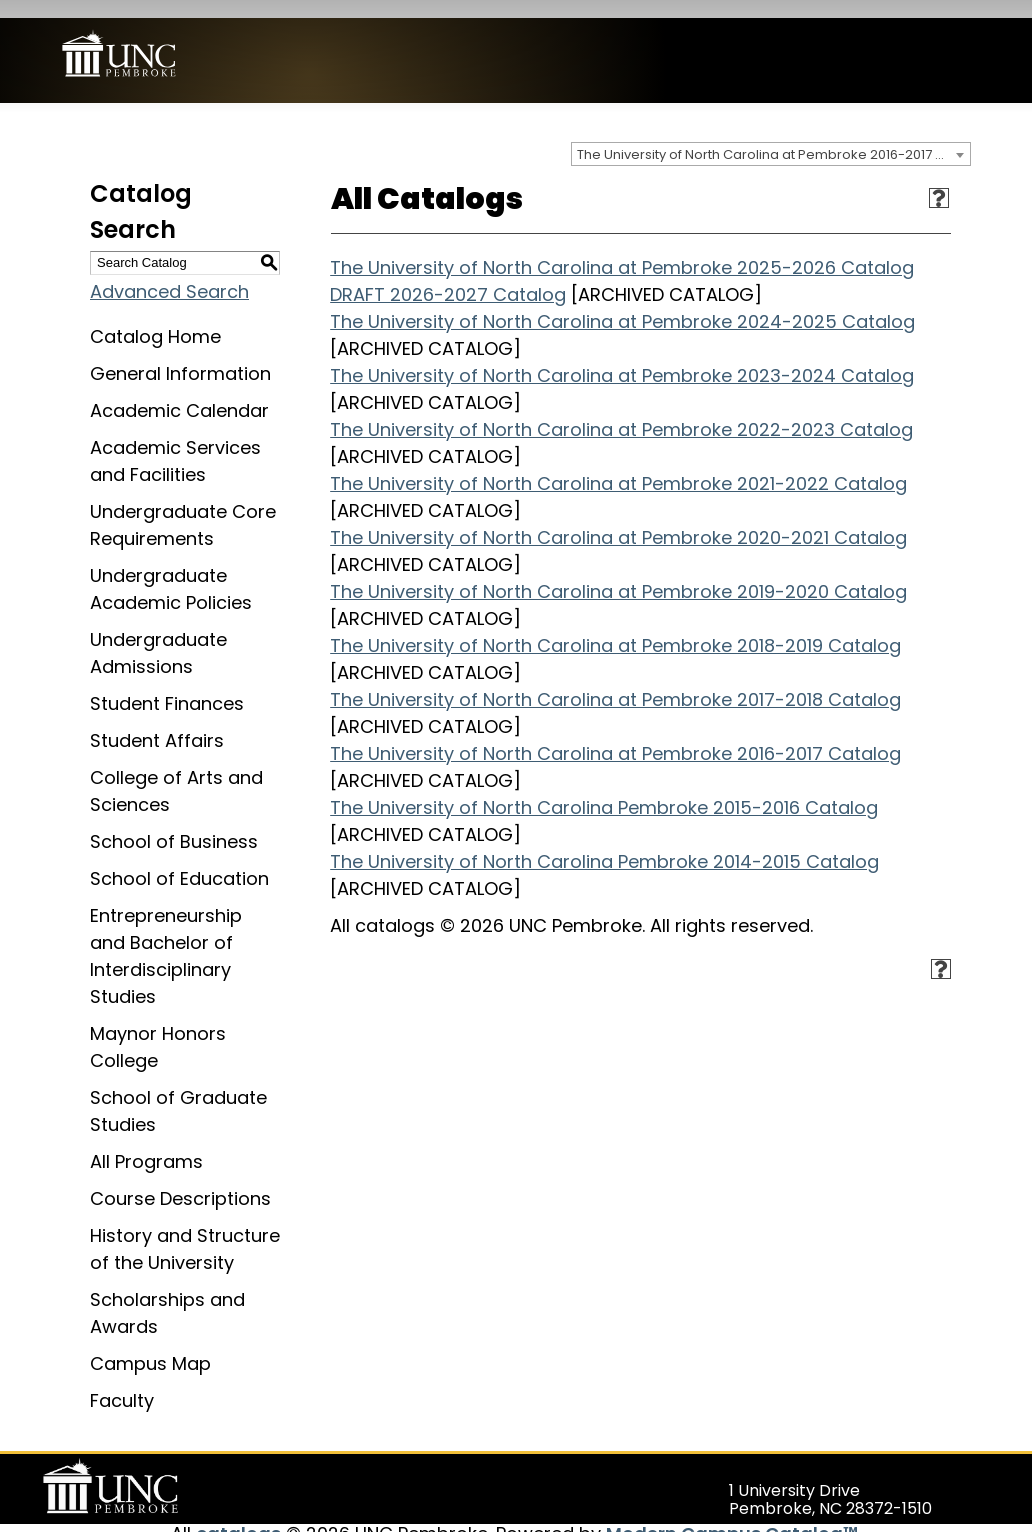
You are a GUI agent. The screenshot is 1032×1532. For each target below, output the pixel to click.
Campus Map (150, 1345)
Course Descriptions (180, 1180)
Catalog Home (155, 318)
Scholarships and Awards (167, 1295)
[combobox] (771, 136)
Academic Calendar (179, 392)
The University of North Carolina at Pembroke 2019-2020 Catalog (618, 573)
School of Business (174, 823)
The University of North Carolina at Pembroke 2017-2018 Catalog (615, 681)
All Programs (146, 1143)
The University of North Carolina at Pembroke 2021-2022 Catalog (618, 465)
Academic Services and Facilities (175, 443)
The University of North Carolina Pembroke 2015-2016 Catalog (604, 789)
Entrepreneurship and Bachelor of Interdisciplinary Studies (166, 938)
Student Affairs (157, 722)
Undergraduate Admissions (158, 635)
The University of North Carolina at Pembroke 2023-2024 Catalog (622, 357)
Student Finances (167, 685)
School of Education (179, 860)
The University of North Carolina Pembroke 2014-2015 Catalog (604, 843)
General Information (180, 355)
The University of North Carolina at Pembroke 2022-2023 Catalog (621, 411)
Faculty (122, 1382)
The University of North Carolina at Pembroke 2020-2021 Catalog (618, 519)
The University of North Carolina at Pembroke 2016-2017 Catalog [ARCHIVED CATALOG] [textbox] (773, 136)
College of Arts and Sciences (176, 773)
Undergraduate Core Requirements (183, 507)
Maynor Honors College (158, 1029)
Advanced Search (169, 273)
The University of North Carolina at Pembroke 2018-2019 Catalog (615, 627)
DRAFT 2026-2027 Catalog (448, 276)
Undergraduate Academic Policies (171, 571)
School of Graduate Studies (178, 1093)
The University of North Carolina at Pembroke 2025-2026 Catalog (622, 249)
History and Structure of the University (185, 1231)
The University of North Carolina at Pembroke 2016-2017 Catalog (615, 735)
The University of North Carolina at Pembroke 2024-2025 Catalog (622, 303)
